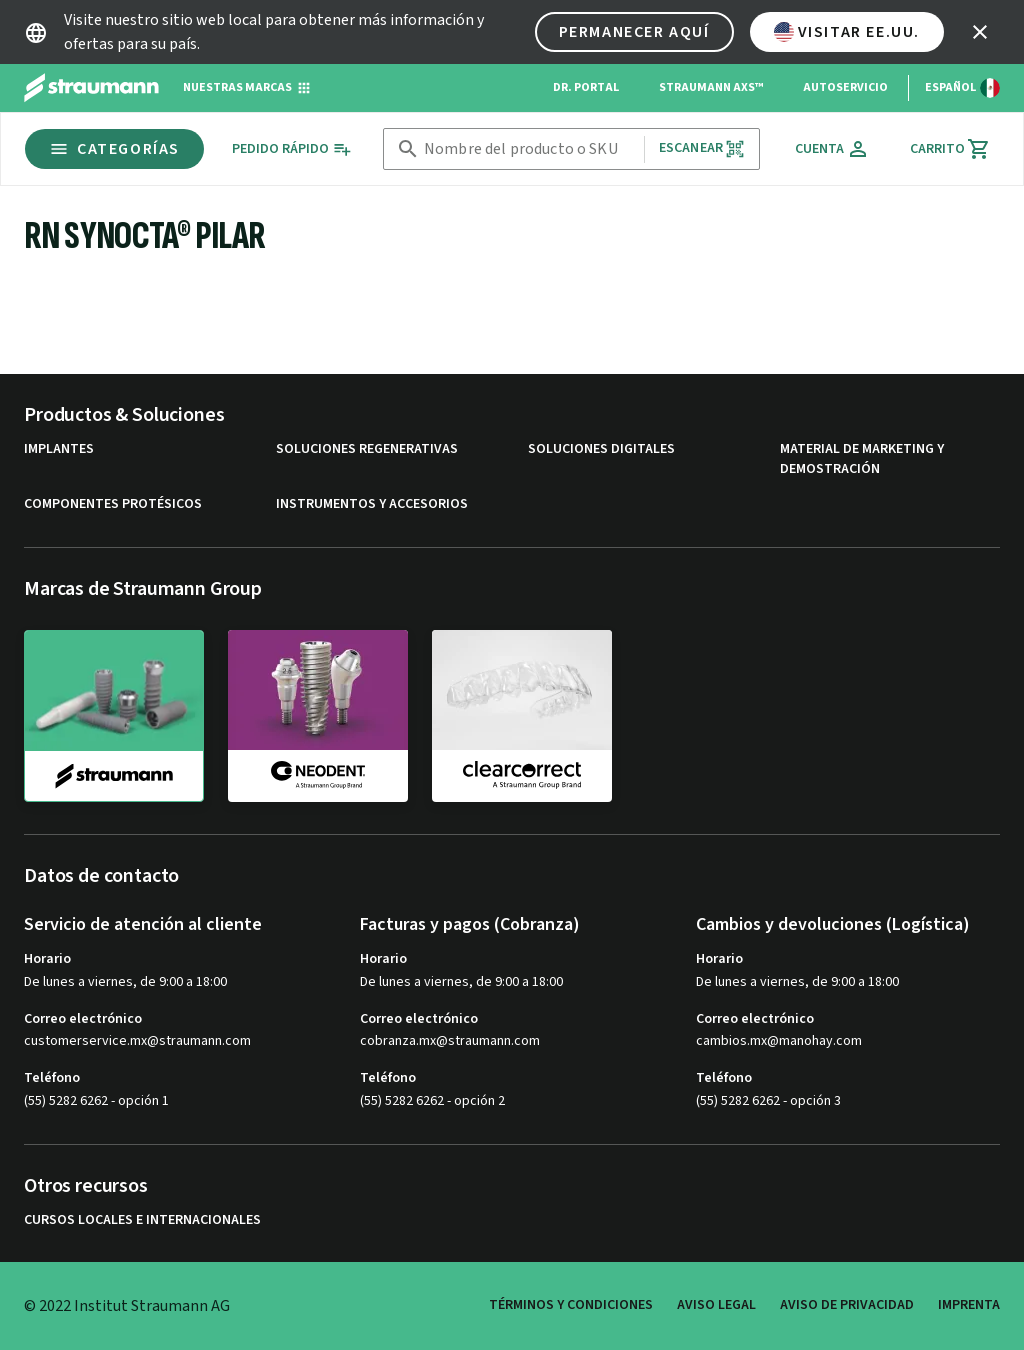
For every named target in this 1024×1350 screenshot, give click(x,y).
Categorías (114, 149)
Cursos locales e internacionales (142, 1220)
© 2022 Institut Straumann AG (127, 1306)
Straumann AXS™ (711, 87)
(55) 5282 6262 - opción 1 (96, 1101)
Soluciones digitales (601, 449)
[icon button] (980, 32)
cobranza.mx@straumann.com (450, 1041)
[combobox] (530, 149)
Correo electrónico (83, 1019)
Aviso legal (716, 1305)
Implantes (59, 449)
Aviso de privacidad (847, 1305)
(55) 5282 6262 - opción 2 (432, 1101)
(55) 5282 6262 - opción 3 (768, 1101)
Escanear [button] (702, 148)
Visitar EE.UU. (847, 32)
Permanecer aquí (634, 32)
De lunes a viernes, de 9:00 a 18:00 (125, 982)
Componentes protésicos (113, 504)
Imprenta (969, 1305)
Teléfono (52, 1078)
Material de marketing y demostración (862, 459)
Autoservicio (845, 87)
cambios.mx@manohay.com (779, 1041)
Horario (47, 959)
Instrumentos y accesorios (372, 504)
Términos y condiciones (571, 1305)
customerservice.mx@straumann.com (137, 1041)
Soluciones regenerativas (367, 449)
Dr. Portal (586, 87)
